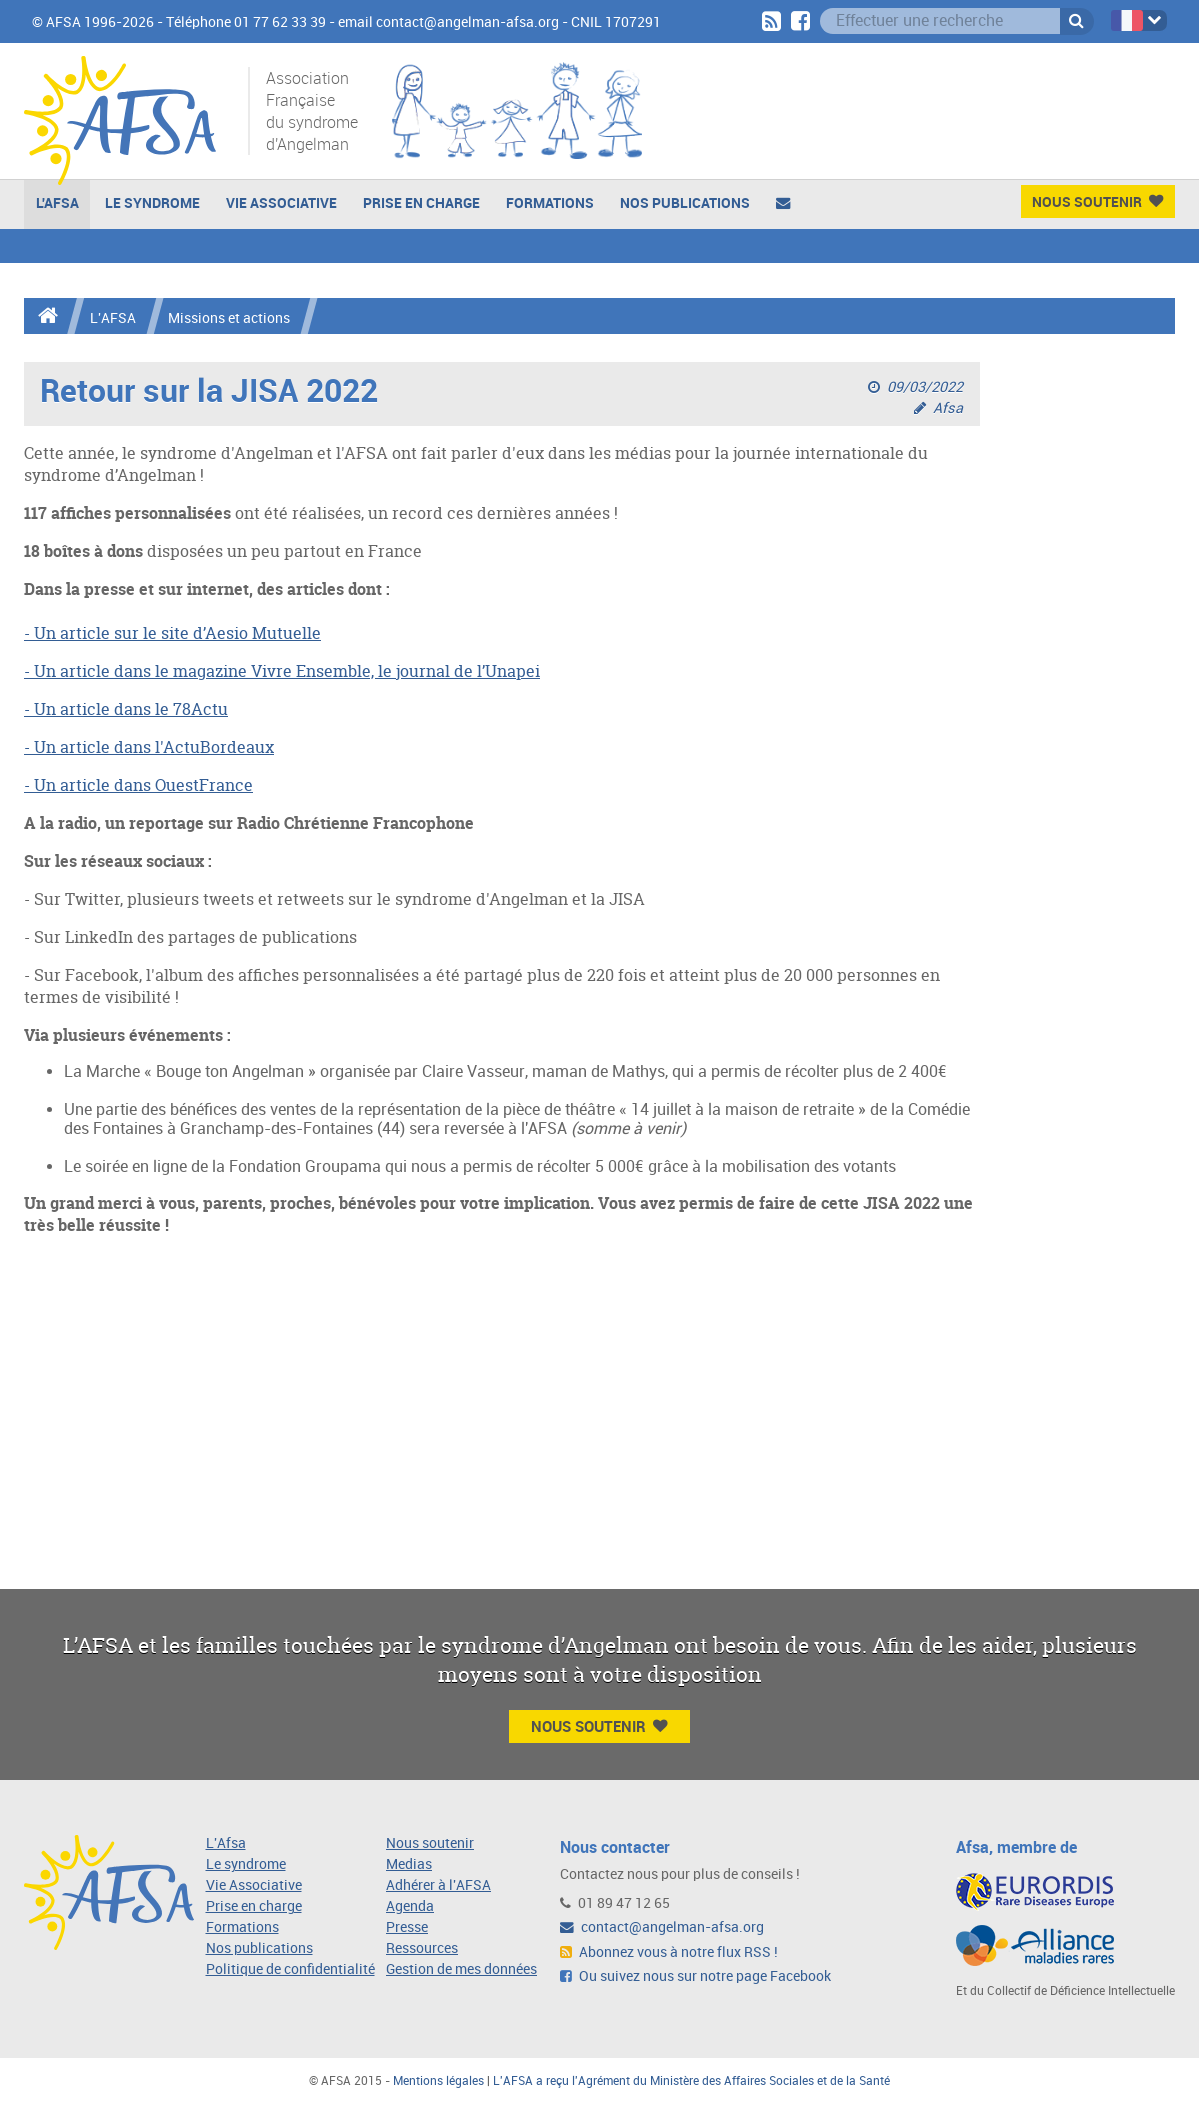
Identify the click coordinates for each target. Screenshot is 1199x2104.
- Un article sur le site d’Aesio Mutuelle (172, 633)
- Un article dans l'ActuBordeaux (149, 747)
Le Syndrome (152, 202)
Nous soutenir (430, 1843)
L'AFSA (57, 202)
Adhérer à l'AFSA (438, 1885)
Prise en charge (421, 202)
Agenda (410, 1906)
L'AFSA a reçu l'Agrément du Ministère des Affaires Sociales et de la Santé (691, 2081)
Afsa (948, 408)
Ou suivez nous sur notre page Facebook (695, 1976)
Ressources (422, 1948)
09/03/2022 (925, 387)
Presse (407, 1927)
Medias (409, 1864)
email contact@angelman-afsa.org (448, 22)
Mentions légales (438, 2081)
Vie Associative (281, 202)
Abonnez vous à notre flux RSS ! (669, 1952)
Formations (550, 202)
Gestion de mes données (461, 1969)
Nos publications (685, 202)
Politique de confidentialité (290, 1969)
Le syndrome (246, 1864)
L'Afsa (226, 1843)
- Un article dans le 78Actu (126, 709)
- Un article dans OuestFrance (138, 785)
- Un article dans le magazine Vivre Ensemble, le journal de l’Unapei (282, 671)
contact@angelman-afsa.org (662, 1927)
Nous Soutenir (1097, 201)
